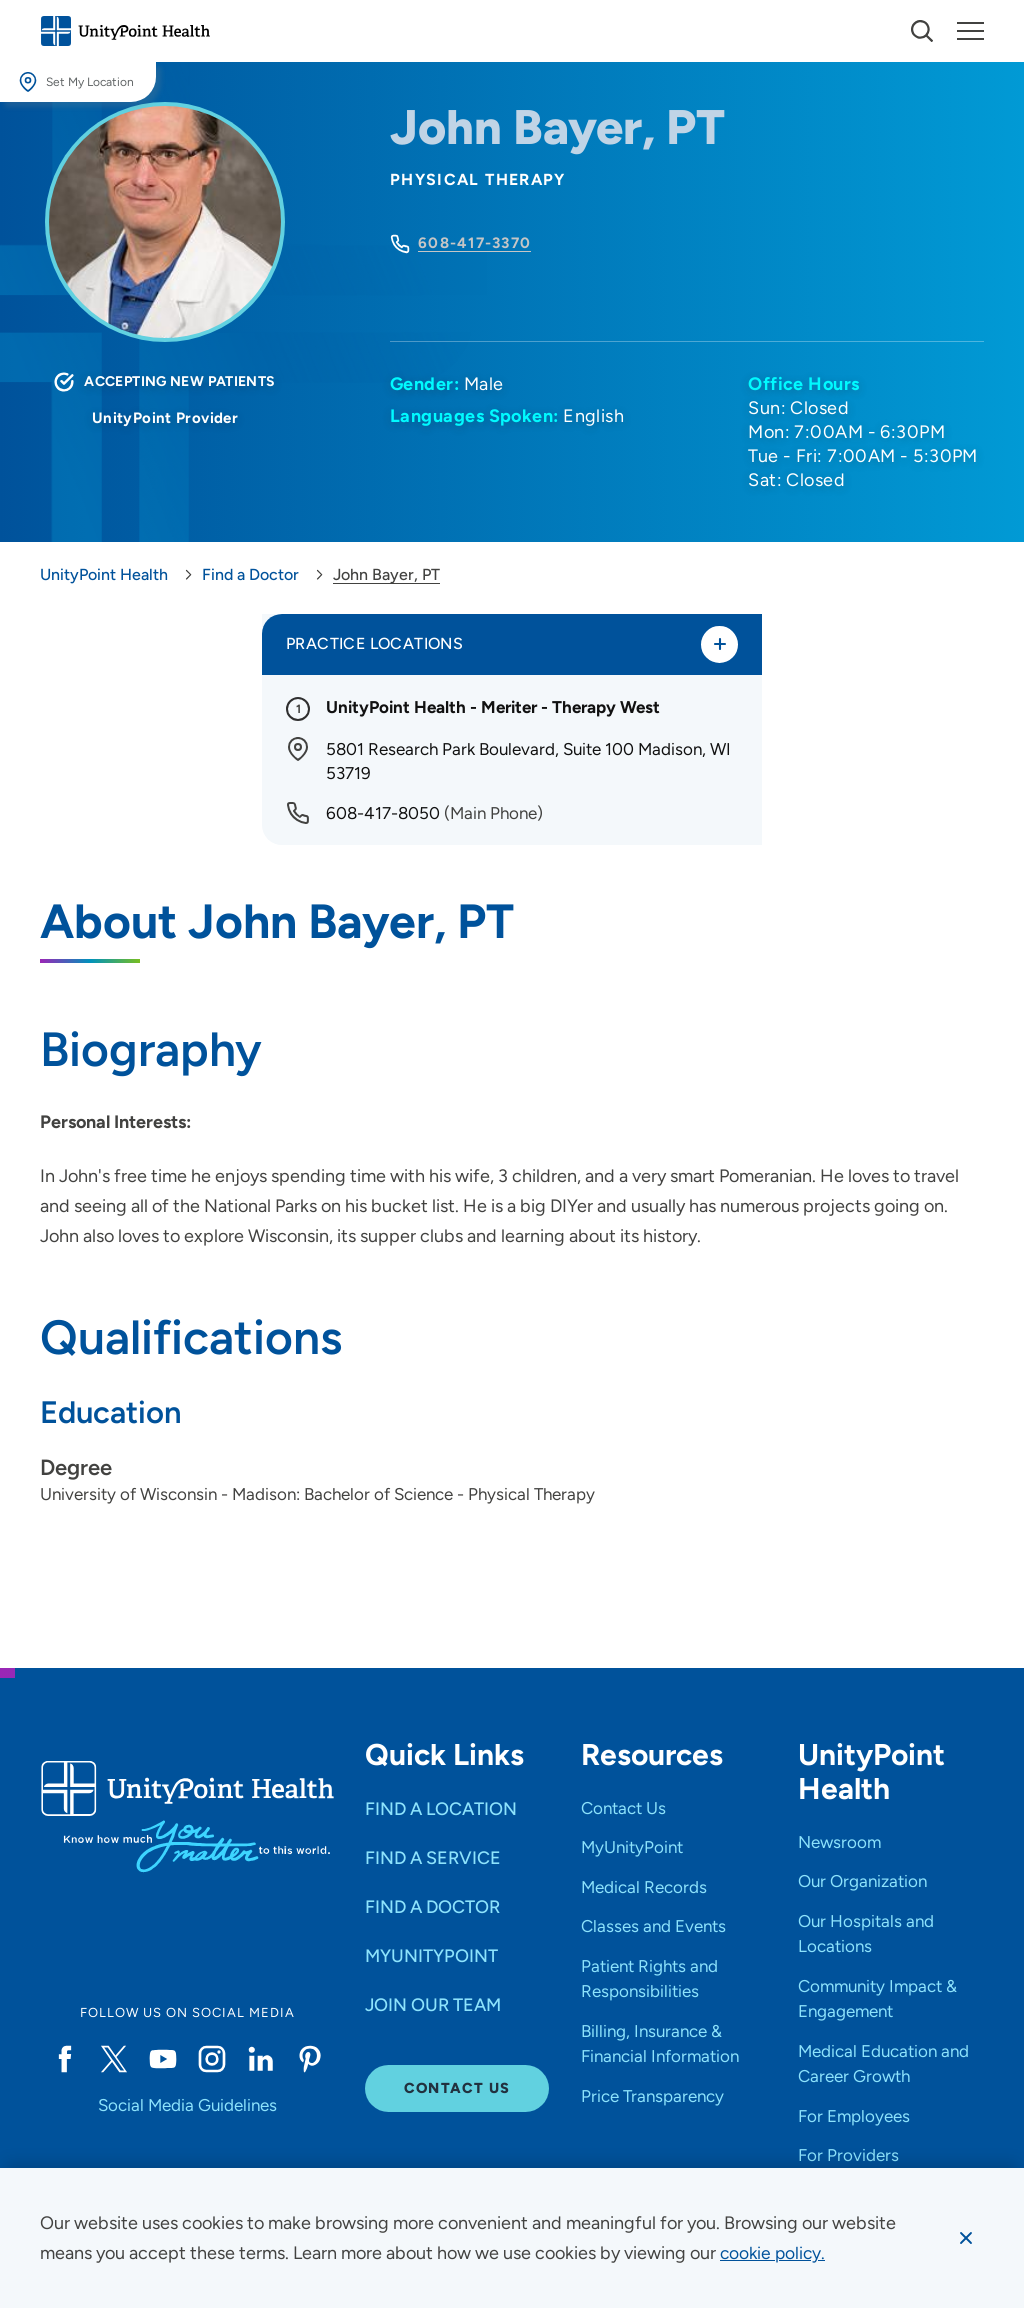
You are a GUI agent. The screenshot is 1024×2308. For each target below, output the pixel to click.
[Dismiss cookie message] (965, 2238)
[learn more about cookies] (774, 2253)
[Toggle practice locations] (719, 645)
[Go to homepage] (125, 31)
